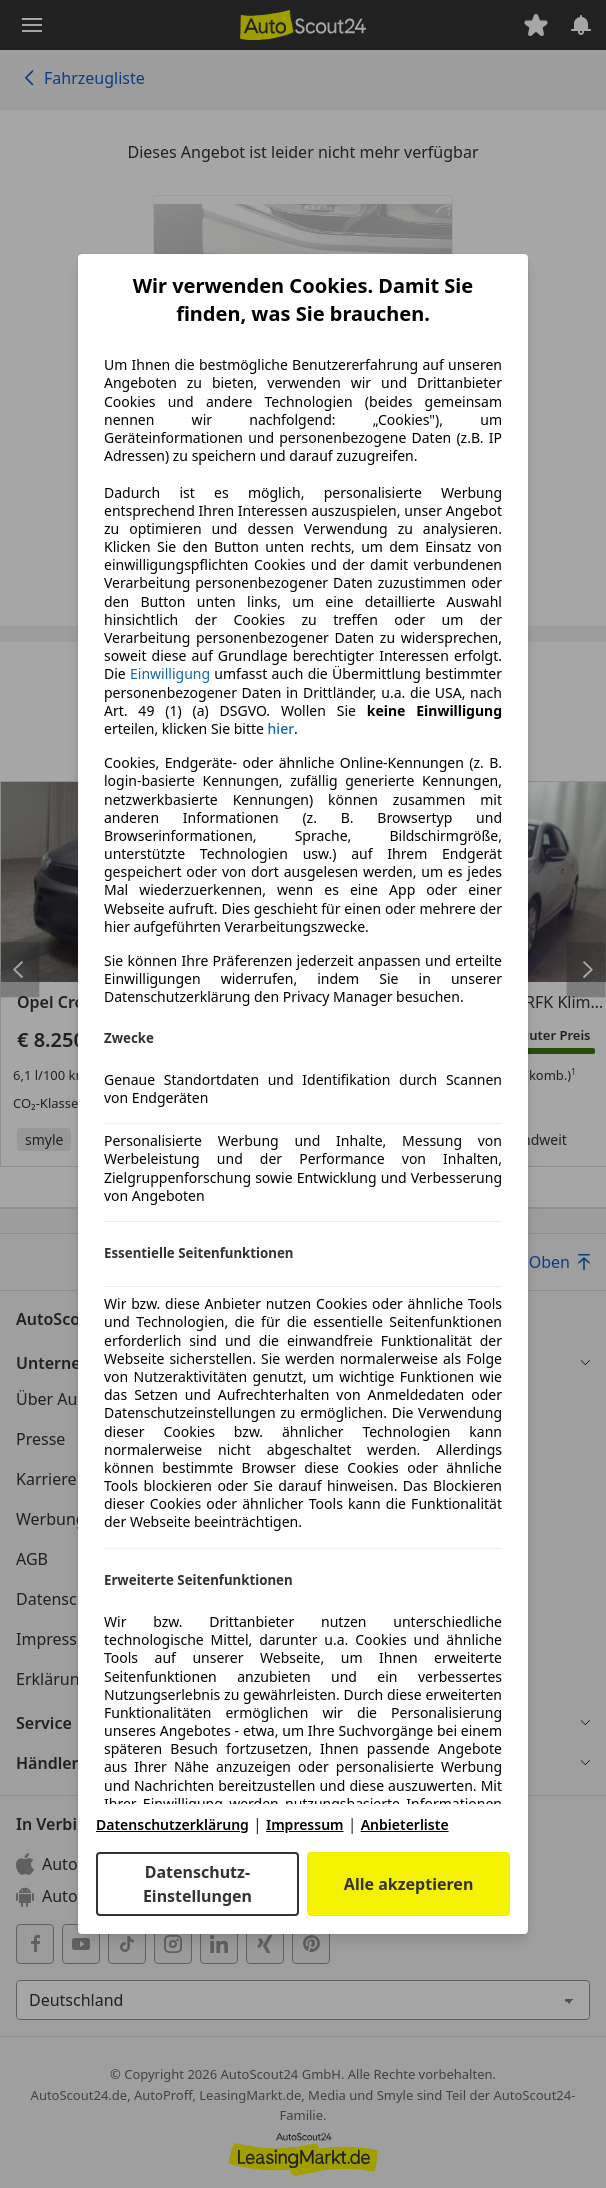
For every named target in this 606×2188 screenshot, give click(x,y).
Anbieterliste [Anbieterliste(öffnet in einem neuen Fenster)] (405, 1824)
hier (281, 729)
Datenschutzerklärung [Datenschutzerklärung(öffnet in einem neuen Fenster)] (172, 1824)
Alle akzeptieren (408, 1884)
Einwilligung (170, 673)
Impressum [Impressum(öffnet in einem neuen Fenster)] (305, 1824)
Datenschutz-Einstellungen (197, 1884)
